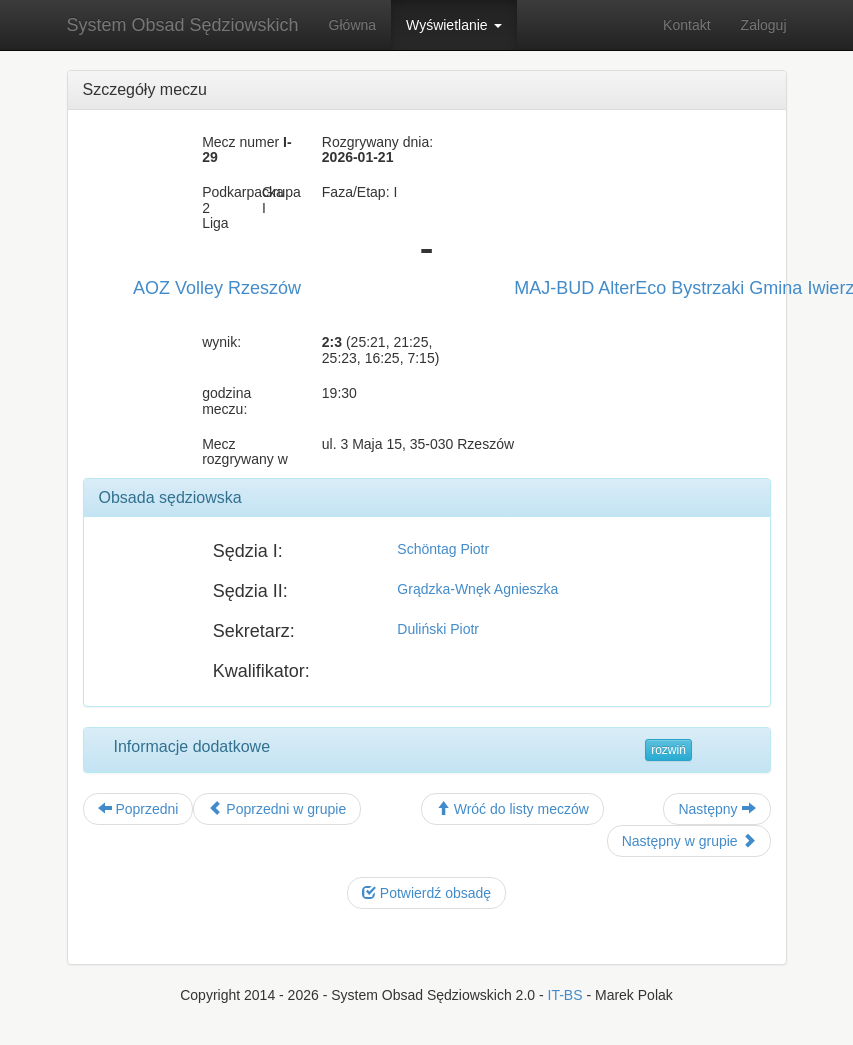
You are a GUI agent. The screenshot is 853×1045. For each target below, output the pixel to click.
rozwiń (668, 750)
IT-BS (565, 995)
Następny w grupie (689, 841)
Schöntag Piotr (443, 549)
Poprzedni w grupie (277, 809)
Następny (716, 809)
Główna (352, 25)
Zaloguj (764, 25)
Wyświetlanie (453, 25)
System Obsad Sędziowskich (183, 25)
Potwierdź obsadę (426, 893)
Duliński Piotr (438, 629)
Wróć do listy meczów (512, 809)
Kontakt (686, 25)
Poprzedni (138, 809)
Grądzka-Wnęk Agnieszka (477, 589)
